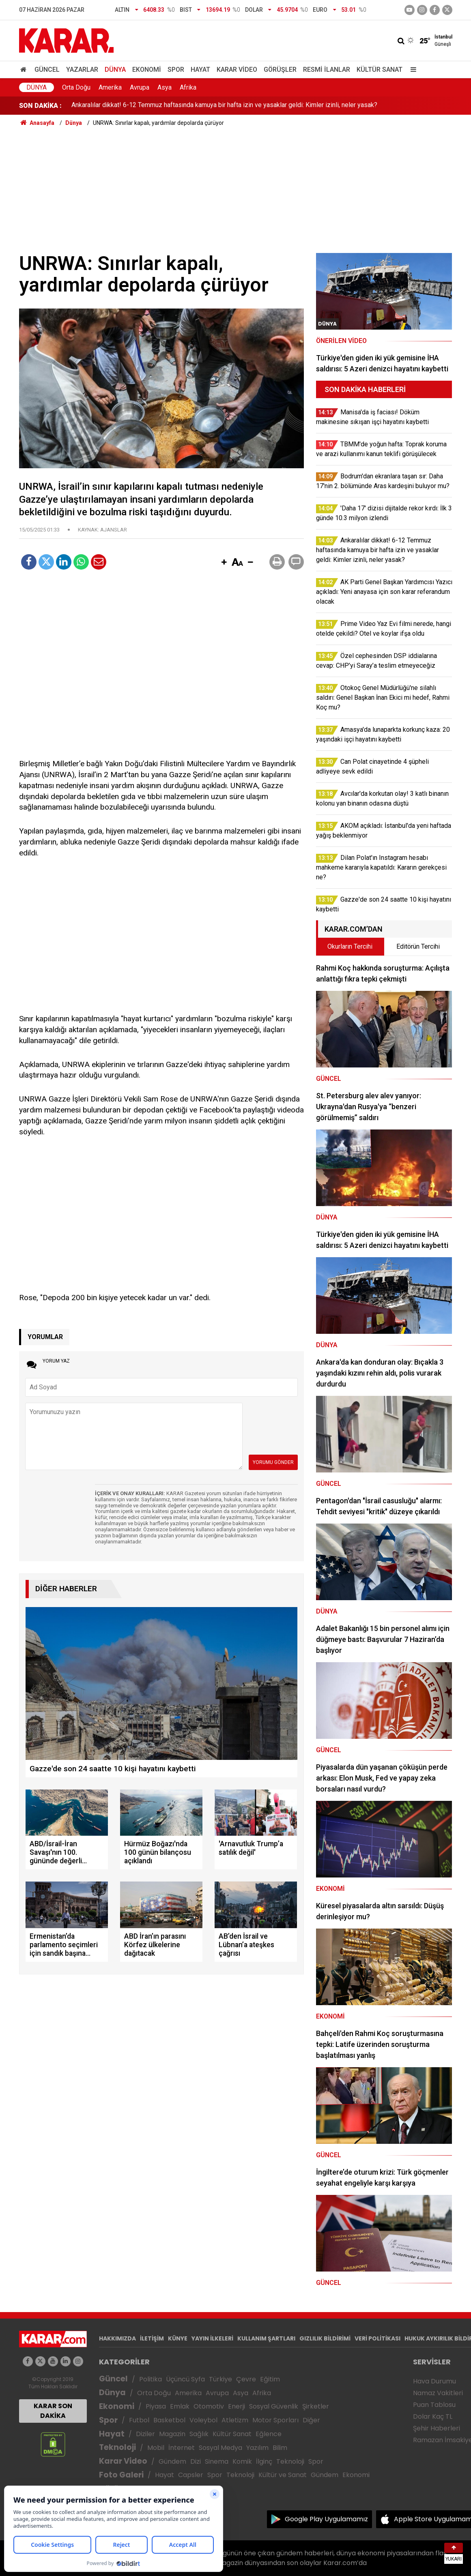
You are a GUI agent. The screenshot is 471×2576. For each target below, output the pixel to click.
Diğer (311, 2420)
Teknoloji (117, 2447)
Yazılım (257, 2447)
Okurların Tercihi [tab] (349, 946)
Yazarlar (82, 69)
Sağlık (199, 2434)
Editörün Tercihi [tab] (418, 946)
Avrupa (139, 87)
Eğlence (269, 2434)
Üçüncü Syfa (185, 2379)
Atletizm (235, 2420)
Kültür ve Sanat (282, 2475)
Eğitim (270, 2379)
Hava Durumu (434, 2381)
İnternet (181, 2447)
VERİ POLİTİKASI (377, 2338)
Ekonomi (146, 69)
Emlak (179, 2406)
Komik (242, 2461)
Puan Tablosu (434, 2404)
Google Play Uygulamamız (326, 2519)
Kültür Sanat (379, 69)
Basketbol (169, 2420)
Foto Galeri (121, 2474)
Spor (176, 69)
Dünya (115, 69)
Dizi (195, 2461)
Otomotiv (209, 2406)
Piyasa (156, 2406)
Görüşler (280, 69)
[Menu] (412, 69)
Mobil (155, 2447)
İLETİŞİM (152, 2338)
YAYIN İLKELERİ (212, 2338)
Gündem (172, 2461)
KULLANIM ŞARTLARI (266, 2338)
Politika (150, 2379)
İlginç (264, 2461)
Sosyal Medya (220, 2447)
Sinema (216, 2461)
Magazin (172, 2434)
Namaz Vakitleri (438, 2393)
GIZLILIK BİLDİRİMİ (325, 2338)
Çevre (246, 2379)
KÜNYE (177, 2338)
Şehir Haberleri (436, 2428)
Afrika (188, 87)
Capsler (190, 2475)
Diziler (145, 2434)
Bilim (280, 2447)
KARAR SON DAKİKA (53, 2410)
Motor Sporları (275, 2420)
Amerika (110, 87)
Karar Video (237, 69)
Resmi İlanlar (326, 69)
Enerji (236, 2406)
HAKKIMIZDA (117, 2338)
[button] (224, 562)
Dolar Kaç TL (432, 2416)
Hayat (200, 69)
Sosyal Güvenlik (273, 2406)
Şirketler (315, 2406)
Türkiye (220, 2379)
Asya (164, 87)
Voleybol (203, 2420)
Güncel (47, 69)
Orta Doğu (76, 87)
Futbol (139, 2420)
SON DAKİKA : (40, 105)
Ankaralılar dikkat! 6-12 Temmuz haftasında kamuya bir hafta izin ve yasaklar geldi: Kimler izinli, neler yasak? (224, 105)
